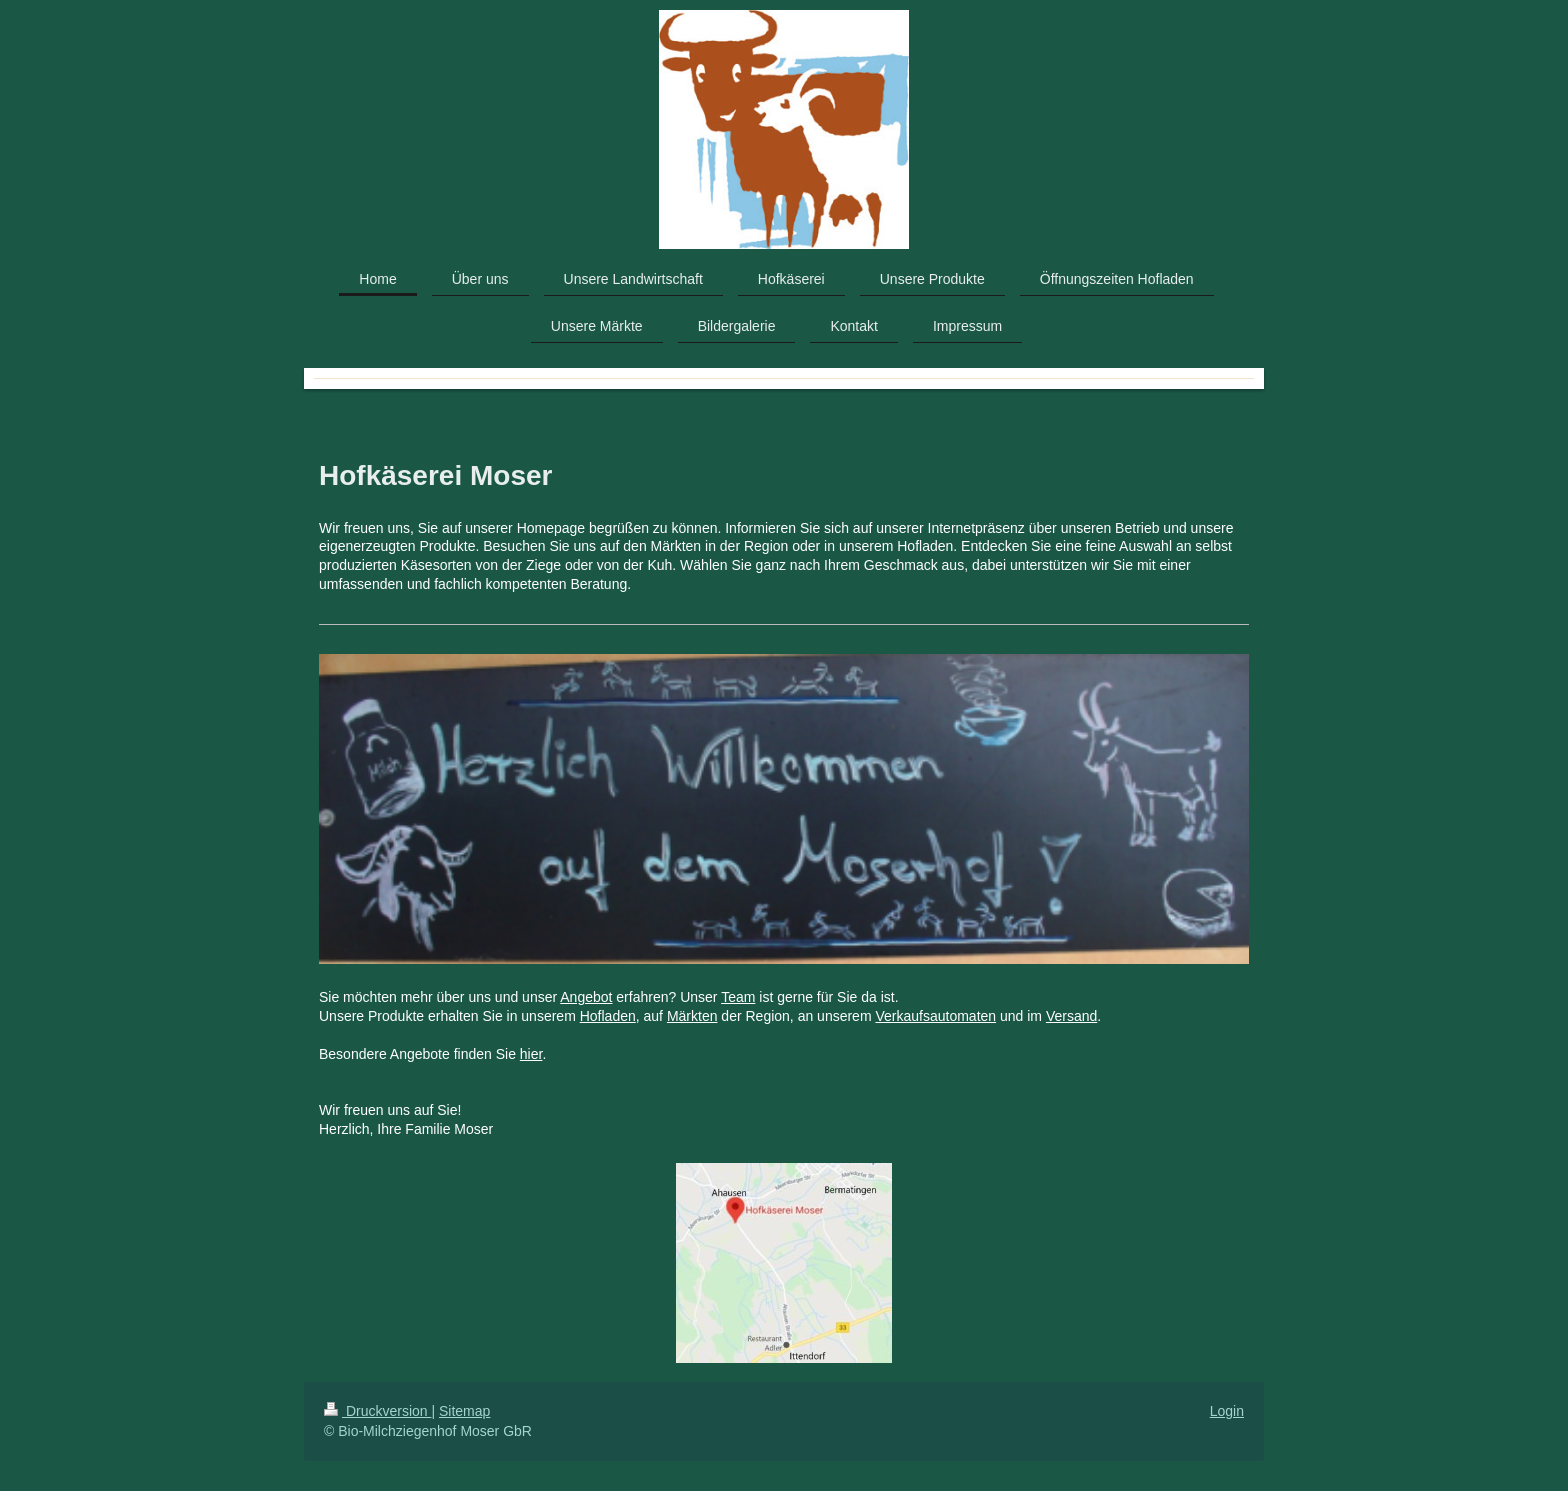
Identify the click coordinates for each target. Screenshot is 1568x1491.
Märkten (692, 1016)
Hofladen (608, 1016)
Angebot (586, 997)
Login (1227, 1411)
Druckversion (377, 1411)
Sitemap (464, 1411)
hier (531, 1054)
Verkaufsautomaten (935, 1016)
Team (738, 997)
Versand (1071, 1016)
